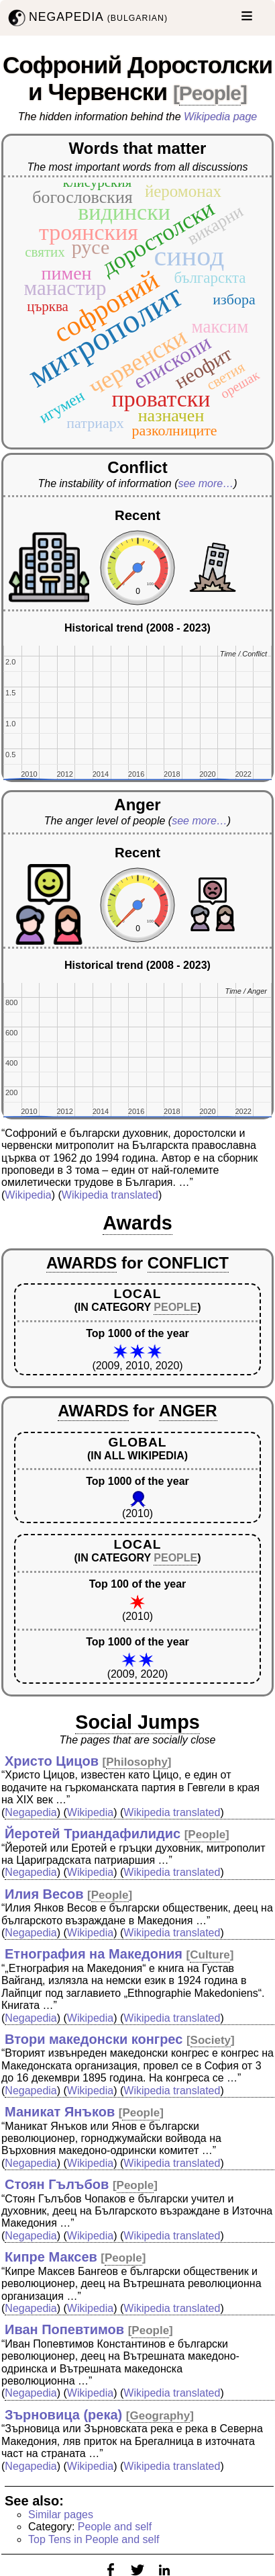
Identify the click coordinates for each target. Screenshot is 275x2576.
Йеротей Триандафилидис (92, 1833)
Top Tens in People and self (93, 2539)
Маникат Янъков (60, 2111)
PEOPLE (175, 1307)
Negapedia (30, 1812)
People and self (115, 2526)
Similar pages (60, 2514)
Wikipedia (28, 1195)
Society (210, 2040)
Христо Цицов (52, 1761)
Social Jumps (137, 1722)
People (210, 93)
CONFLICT (188, 1263)
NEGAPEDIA (86, 18)
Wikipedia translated (110, 1195)
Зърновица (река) (63, 2414)
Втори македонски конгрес (93, 2039)
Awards (137, 1223)
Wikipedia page (220, 116)
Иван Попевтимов (64, 2329)
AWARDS (81, 1263)
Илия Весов (44, 1894)
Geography (159, 2415)
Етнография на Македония (93, 1953)
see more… (205, 483)
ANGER (188, 1411)
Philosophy (137, 1762)
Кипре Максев (51, 2256)
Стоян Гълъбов (57, 2184)
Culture (210, 1954)
